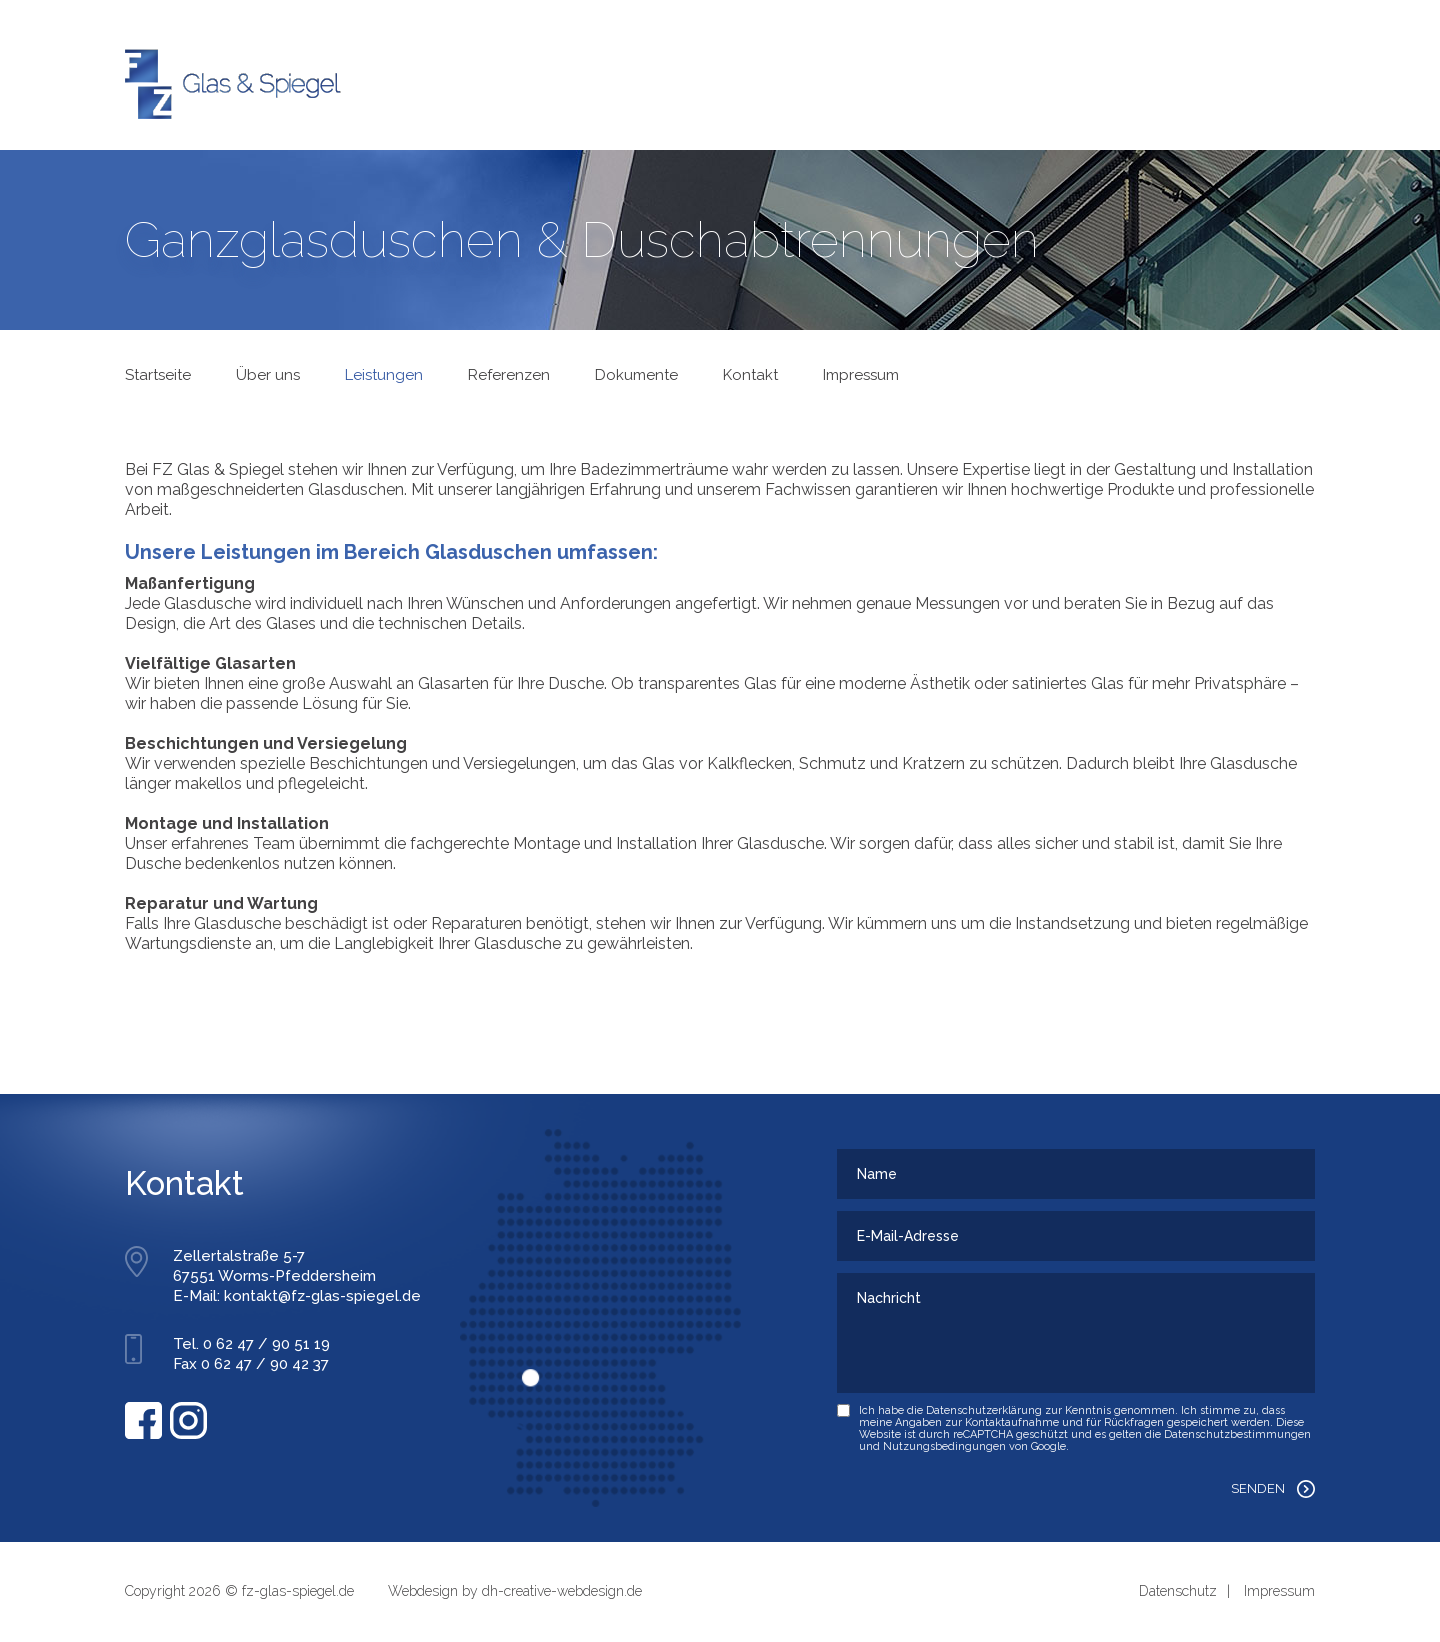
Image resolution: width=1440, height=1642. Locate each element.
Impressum (861, 375)
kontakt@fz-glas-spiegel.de (322, 1296)
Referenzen (509, 375)
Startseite (158, 375)
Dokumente (636, 375)
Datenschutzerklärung (984, 1410)
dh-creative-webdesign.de (562, 1591)
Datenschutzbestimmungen (1237, 1434)
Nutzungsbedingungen (944, 1446)
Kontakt (750, 375)
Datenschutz (1178, 1591)
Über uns (268, 375)
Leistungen (384, 375)
